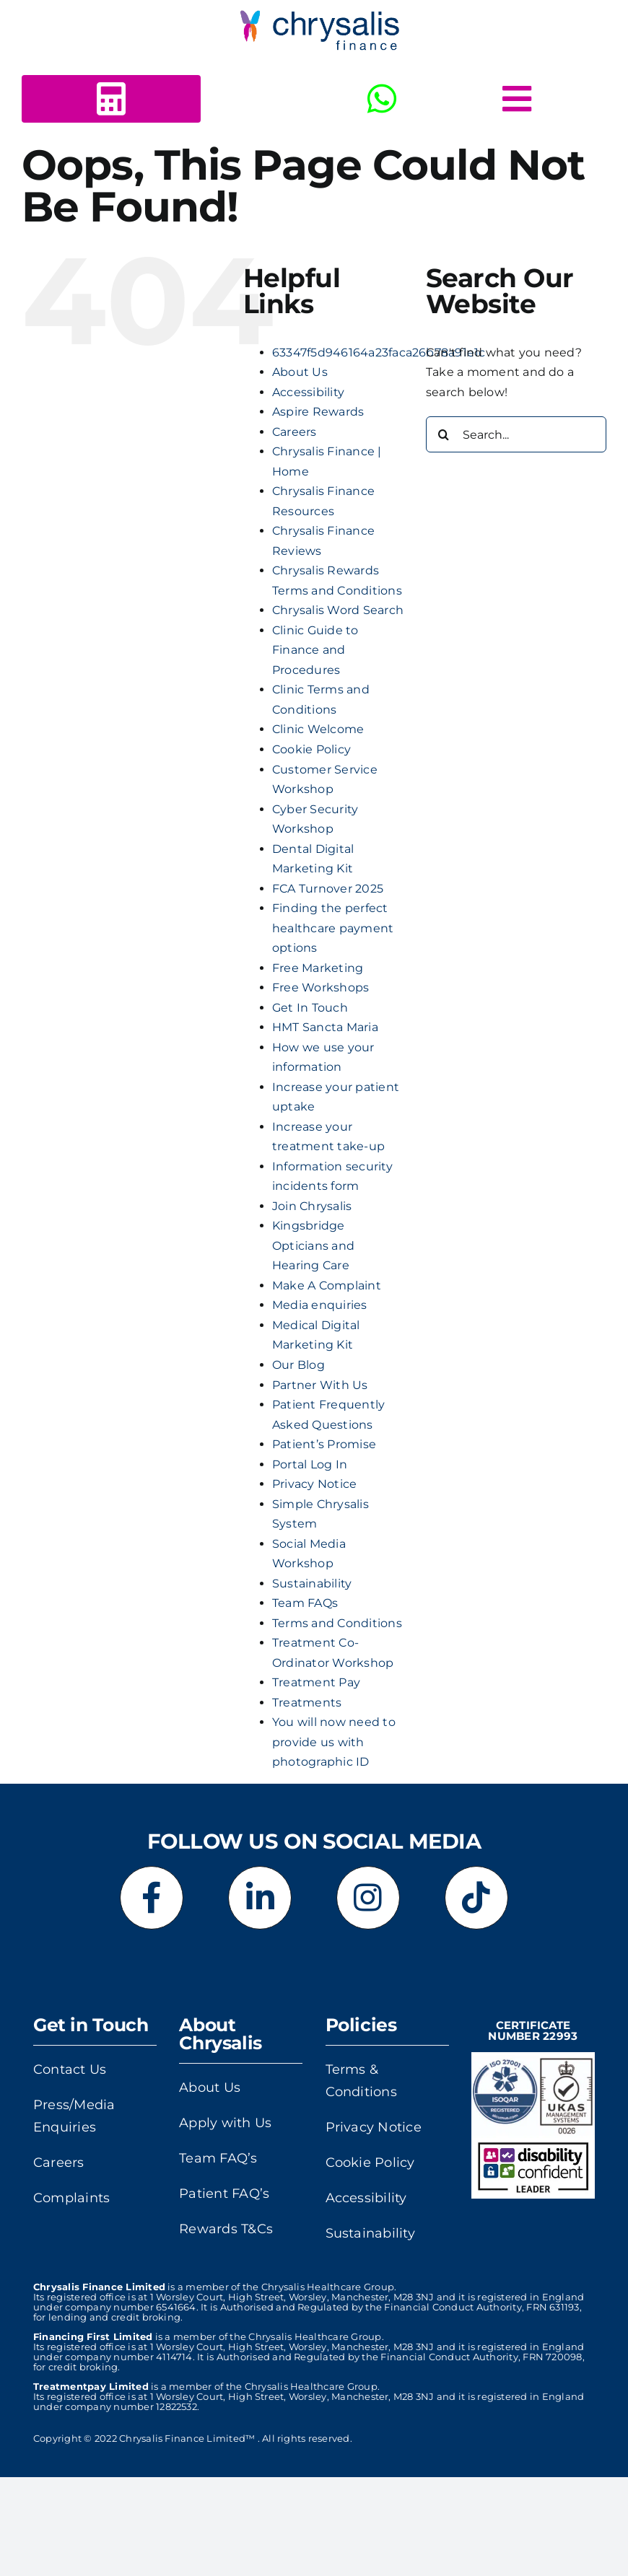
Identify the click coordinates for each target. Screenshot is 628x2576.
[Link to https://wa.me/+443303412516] (381, 98)
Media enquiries (319, 1305)
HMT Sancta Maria (325, 1027)
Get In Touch (310, 1008)
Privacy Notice (314, 1484)
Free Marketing (317, 968)
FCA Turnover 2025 (327, 888)
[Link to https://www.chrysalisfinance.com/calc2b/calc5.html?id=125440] (111, 98)
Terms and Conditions (337, 1623)
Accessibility (308, 392)
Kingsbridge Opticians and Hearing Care (313, 1245)
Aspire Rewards (318, 412)
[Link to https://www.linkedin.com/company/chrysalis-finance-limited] (260, 1897)
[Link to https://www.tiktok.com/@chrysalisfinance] (476, 1897)
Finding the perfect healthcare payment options (332, 928)
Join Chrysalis (312, 1206)
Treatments (306, 1702)
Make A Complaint (326, 1285)
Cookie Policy (311, 749)
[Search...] (516, 434)
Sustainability (312, 1583)
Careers (294, 432)
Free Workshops (320, 987)
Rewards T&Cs (226, 2229)
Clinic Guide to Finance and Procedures (315, 650)
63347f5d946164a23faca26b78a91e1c (379, 352)
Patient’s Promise (324, 1444)
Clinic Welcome (318, 729)
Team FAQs (305, 1603)
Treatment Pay (316, 1682)
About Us (300, 372)
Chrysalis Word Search (338, 610)
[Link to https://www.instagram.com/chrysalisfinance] (368, 1897)
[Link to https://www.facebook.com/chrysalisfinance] (151, 1897)
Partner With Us (320, 1385)
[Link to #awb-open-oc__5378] (516, 98)
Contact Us (69, 2069)
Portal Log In (309, 1464)
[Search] (444, 434)
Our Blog (298, 1365)
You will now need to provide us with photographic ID (334, 1742)
